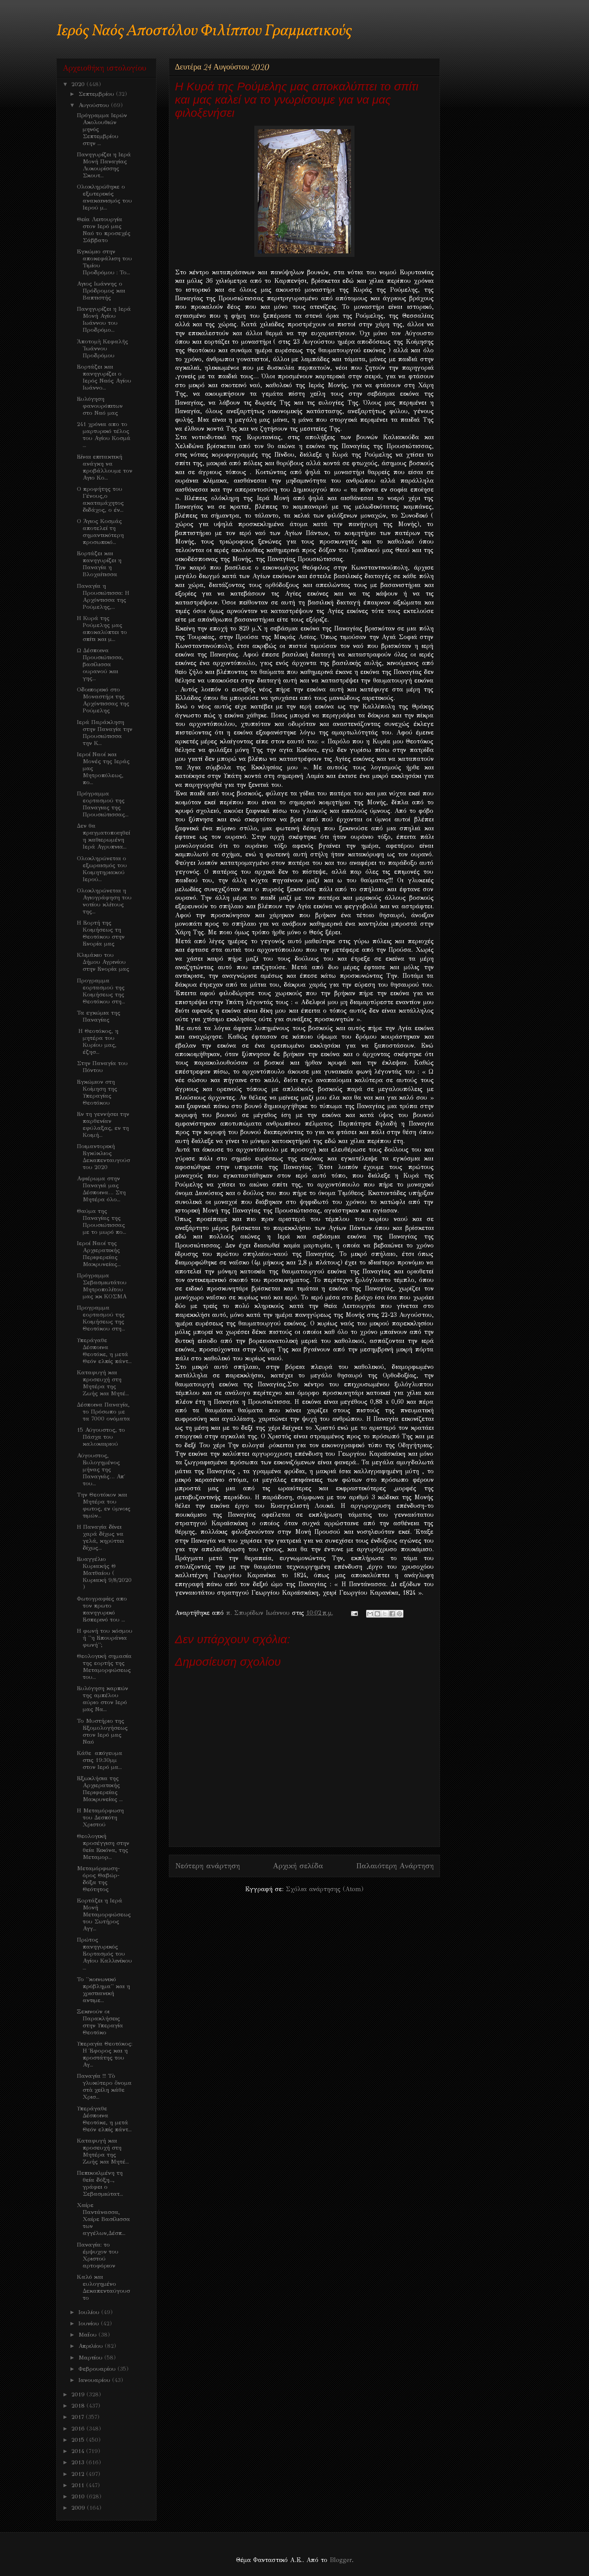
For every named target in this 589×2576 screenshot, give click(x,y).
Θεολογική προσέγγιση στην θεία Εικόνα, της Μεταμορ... (103, 1847)
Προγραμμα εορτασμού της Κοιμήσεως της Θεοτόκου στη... (101, 991)
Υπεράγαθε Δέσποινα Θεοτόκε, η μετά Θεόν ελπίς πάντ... (104, 1351)
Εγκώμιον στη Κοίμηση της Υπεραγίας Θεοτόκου (97, 1092)
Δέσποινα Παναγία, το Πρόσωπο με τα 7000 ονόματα (103, 1411)
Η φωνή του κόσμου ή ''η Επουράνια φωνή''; (104, 1637)
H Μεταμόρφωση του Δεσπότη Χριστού (100, 1817)
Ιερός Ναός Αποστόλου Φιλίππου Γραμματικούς (204, 31)
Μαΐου (88, 2334)
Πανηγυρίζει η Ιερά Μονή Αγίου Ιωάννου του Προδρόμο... (104, 319)
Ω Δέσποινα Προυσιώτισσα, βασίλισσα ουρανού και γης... (100, 664)
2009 (79, 2507)
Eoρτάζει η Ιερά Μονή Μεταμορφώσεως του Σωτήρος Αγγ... (104, 1914)
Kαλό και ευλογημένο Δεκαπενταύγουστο (103, 2287)
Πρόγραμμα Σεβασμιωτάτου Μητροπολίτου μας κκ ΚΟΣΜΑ (102, 1286)
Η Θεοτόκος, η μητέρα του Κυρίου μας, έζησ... (97, 1041)
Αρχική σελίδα (298, 1865)
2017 (78, 2416)
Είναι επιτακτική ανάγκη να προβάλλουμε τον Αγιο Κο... (104, 467)
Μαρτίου (91, 2357)
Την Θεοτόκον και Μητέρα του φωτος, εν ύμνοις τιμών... (103, 1505)
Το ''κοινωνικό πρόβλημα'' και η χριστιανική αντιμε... (103, 1990)
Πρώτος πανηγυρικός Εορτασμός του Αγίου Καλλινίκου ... (104, 1953)
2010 (79, 2496)
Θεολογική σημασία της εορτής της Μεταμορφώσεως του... (104, 1666)
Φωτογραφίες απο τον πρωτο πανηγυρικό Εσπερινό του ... (102, 1609)
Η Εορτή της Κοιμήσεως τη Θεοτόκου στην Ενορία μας (101, 933)
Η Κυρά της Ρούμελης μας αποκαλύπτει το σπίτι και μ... (102, 629)
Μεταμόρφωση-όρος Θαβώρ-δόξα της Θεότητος (98, 1879)
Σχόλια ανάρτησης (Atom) (324, 1889)
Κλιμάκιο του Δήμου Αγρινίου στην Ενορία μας (103, 961)
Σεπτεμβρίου (97, 93)
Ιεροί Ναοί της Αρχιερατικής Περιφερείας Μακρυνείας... (99, 1254)
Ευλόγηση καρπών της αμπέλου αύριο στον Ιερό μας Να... (102, 1699)
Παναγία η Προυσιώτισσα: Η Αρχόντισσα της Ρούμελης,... (103, 596)
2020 (79, 84)
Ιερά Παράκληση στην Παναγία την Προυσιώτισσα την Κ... (104, 733)
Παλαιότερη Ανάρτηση (395, 1865)
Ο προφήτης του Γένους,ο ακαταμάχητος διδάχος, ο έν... (100, 499)
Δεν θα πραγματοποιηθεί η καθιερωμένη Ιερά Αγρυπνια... (103, 836)
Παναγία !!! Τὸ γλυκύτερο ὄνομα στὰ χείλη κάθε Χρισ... (104, 2086)
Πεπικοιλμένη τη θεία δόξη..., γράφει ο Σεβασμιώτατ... (100, 2183)
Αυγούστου (94, 105)
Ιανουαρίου (95, 2380)
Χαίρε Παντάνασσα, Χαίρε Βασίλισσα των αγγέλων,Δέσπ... (103, 2219)
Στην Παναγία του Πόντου (102, 1067)
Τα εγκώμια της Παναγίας (98, 1016)
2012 (78, 2473)
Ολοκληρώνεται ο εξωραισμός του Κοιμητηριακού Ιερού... (102, 869)
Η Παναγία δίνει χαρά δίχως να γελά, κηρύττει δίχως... (100, 1537)
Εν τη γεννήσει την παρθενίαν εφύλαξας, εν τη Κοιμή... (103, 1124)
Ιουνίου (89, 2323)
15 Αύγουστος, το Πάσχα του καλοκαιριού (101, 1436)
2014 (78, 2451)
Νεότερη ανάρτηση (207, 1865)
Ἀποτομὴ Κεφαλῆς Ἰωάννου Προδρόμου (102, 348)
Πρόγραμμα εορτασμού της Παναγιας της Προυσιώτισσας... (103, 804)
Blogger (341, 2560)
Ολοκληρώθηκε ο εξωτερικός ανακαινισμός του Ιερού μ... (104, 197)
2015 (78, 2439)
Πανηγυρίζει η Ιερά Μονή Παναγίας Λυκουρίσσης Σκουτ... (104, 165)
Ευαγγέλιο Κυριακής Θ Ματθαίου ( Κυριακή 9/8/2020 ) (104, 1573)
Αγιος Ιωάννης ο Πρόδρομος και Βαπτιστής (101, 290)
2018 (79, 2405)
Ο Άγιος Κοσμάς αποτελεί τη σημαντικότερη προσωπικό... (100, 532)
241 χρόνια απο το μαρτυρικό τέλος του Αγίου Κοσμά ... (103, 435)
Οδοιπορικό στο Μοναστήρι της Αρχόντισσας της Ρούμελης (103, 700)
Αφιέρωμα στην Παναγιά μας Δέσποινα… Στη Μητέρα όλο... (101, 1189)
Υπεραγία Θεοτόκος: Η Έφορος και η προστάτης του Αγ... (104, 2054)
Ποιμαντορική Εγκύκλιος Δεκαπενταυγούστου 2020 (103, 1157)
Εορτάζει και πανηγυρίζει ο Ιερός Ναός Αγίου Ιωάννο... (104, 377)
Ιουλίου (89, 2312)
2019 (79, 2394)
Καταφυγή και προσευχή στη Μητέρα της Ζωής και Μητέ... (103, 1383)
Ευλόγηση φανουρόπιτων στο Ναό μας (100, 405)
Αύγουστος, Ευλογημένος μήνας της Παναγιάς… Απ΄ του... (101, 1469)
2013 (78, 2462)
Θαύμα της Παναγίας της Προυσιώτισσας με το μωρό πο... (101, 1221)
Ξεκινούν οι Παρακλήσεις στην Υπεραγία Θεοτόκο (100, 2022)
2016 (79, 2428)
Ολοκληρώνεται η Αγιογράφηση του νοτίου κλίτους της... (104, 901)
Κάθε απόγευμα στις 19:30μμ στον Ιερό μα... (99, 1760)
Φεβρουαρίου (98, 2368)
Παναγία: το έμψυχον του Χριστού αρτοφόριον (97, 2255)
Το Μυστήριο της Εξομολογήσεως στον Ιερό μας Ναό (102, 1731)
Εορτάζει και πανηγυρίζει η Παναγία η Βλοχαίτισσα (99, 564)
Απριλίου (91, 2345)
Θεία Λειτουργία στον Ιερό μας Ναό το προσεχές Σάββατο (103, 230)
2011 (78, 2485)
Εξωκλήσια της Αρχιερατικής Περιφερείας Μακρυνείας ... (100, 1789)
